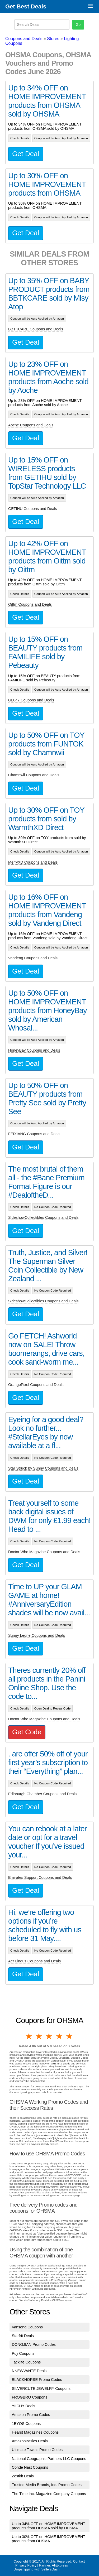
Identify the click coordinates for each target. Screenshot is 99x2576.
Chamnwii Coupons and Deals (33, 775)
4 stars (60, 2036)
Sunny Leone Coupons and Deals (36, 1635)
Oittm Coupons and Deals (30, 604)
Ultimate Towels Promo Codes (37, 2450)
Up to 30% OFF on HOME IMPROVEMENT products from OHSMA (48, 2539)
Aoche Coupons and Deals (30, 425)
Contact (79, 2561)
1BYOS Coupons (26, 2423)
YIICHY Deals (23, 2406)
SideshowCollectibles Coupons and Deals (43, 1217)
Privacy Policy (25, 2565)
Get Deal (25, 153)
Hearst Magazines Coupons (35, 2432)
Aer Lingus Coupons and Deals (34, 1961)
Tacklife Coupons (26, 2362)
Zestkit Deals (23, 2476)
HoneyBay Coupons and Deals (34, 1050)
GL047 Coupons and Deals (31, 700)
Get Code (26, 1732)
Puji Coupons (23, 2353)
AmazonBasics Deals (30, 2441)
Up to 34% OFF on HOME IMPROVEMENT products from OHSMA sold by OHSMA (48, 2526)
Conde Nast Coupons (30, 2467)
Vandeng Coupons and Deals (33, 958)
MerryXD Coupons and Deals (33, 862)
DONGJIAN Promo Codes (34, 2344)
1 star (29, 2036)
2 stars (39, 2036)
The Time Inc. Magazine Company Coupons (49, 2494)
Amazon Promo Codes (31, 2415)
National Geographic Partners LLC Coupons (49, 2459)
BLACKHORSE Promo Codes (37, 2379)
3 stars (49, 2036)
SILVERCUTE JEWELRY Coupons (41, 2388)
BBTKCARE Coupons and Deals (35, 329)
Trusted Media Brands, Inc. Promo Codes (47, 2485)
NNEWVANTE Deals (29, 2371)
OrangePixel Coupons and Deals (36, 1385)
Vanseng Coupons (27, 2327)
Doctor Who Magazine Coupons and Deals (44, 1552)
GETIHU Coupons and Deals (32, 509)
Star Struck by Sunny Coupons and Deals (43, 1468)
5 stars (70, 2036)
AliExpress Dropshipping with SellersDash (40, 2567)
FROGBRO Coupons (29, 2397)
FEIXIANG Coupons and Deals (34, 1134)
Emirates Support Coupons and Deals (40, 1877)
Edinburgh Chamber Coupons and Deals (42, 1794)
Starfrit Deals (23, 2336)
